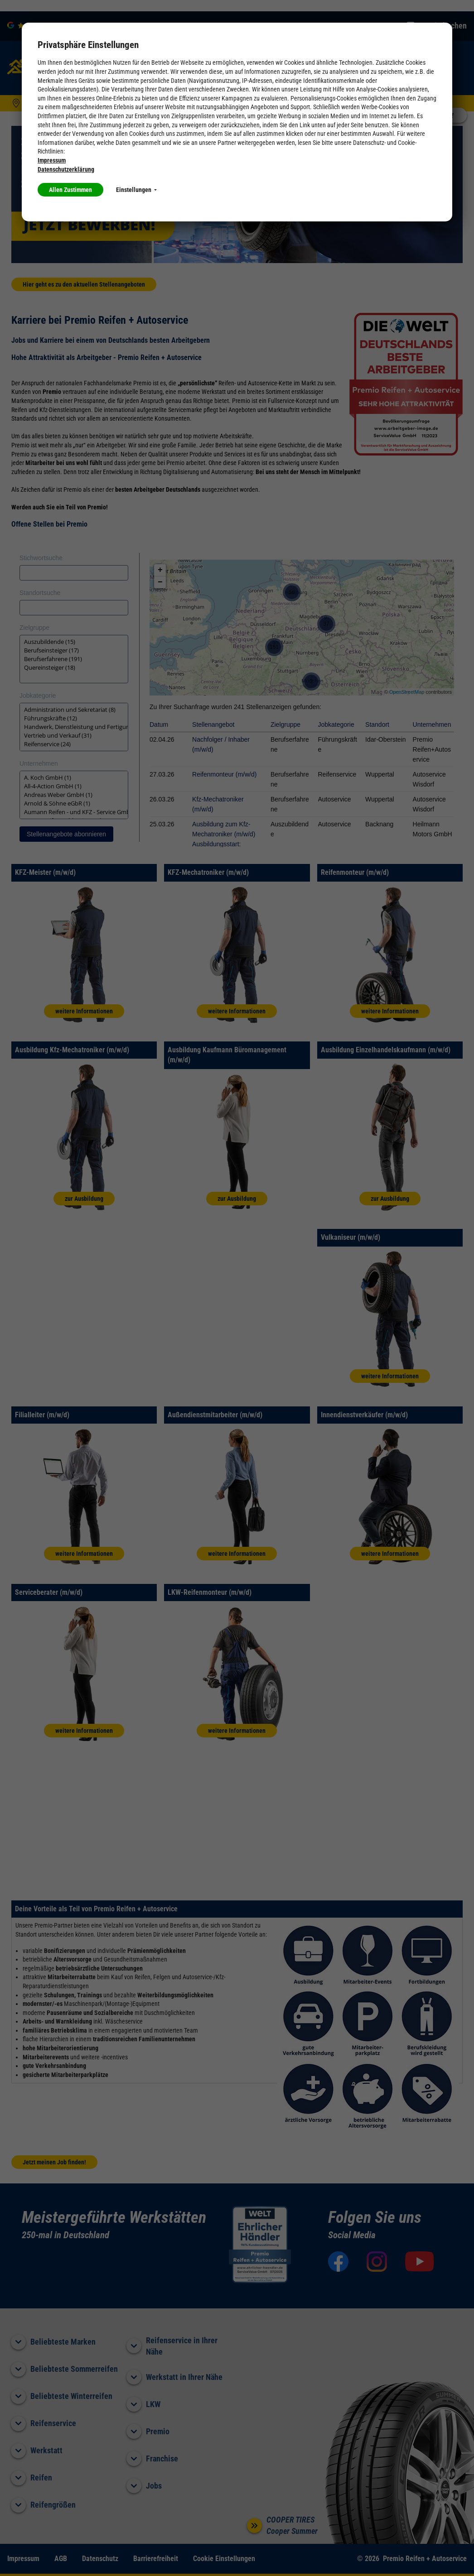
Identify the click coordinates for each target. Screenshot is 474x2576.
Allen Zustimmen (70, 189)
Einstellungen (136, 189)
